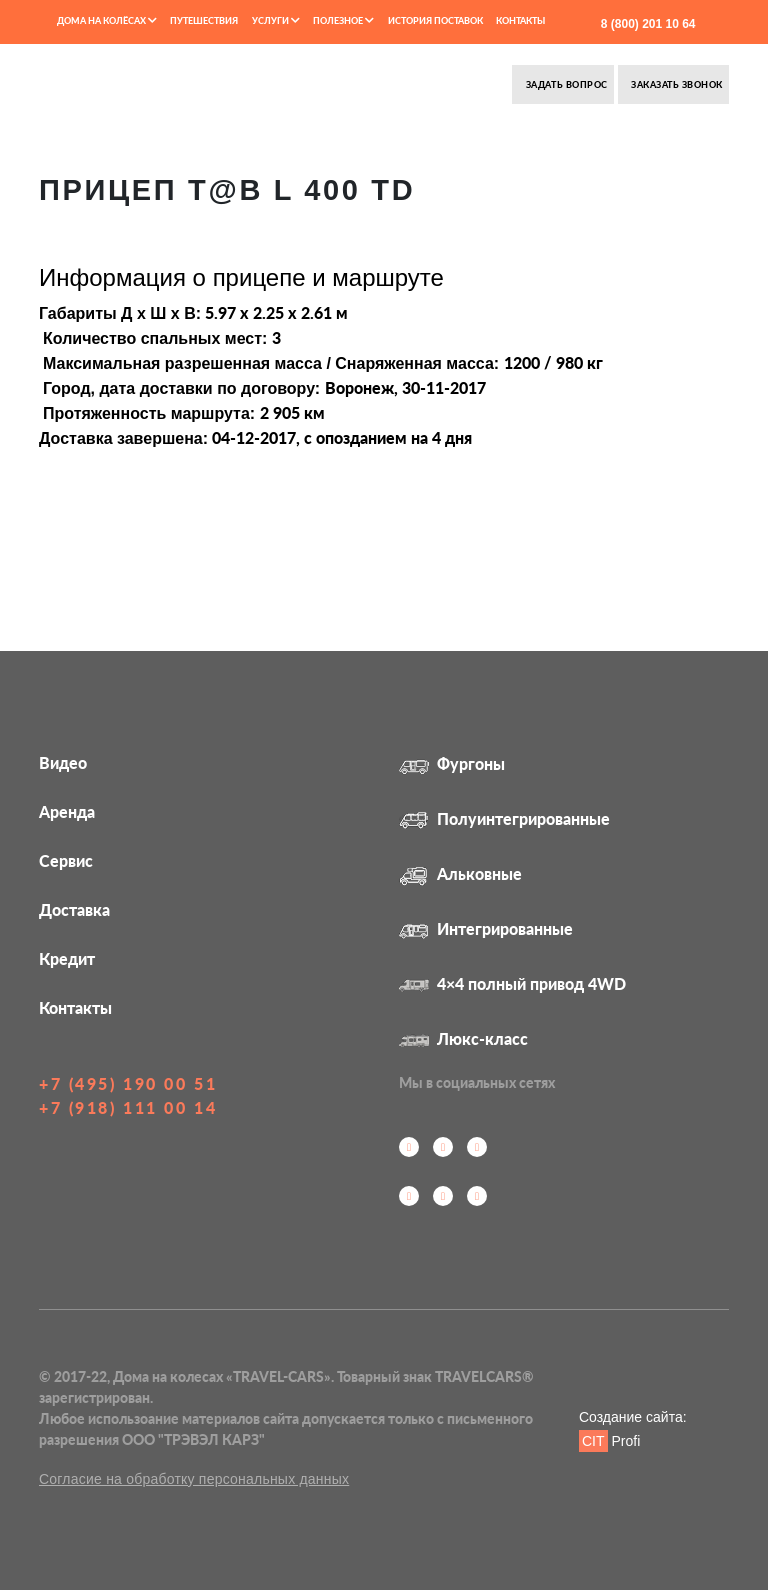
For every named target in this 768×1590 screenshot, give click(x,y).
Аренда (67, 811)
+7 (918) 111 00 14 (128, 1107)
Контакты (520, 20)
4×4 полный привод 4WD (512, 983)
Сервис (66, 860)
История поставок (435, 20)
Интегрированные (486, 928)
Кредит (67, 958)
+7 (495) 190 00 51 (128, 1083)
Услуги (276, 20)
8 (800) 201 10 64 (646, 24)
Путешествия (204, 20)
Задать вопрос (565, 84)
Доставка (74, 909)
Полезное (343, 20)
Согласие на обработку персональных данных (194, 1479)
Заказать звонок (676, 84)
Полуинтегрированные (504, 818)
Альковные (460, 873)
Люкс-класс (463, 1038)
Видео (63, 762)
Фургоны (452, 763)
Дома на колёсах (107, 20)
